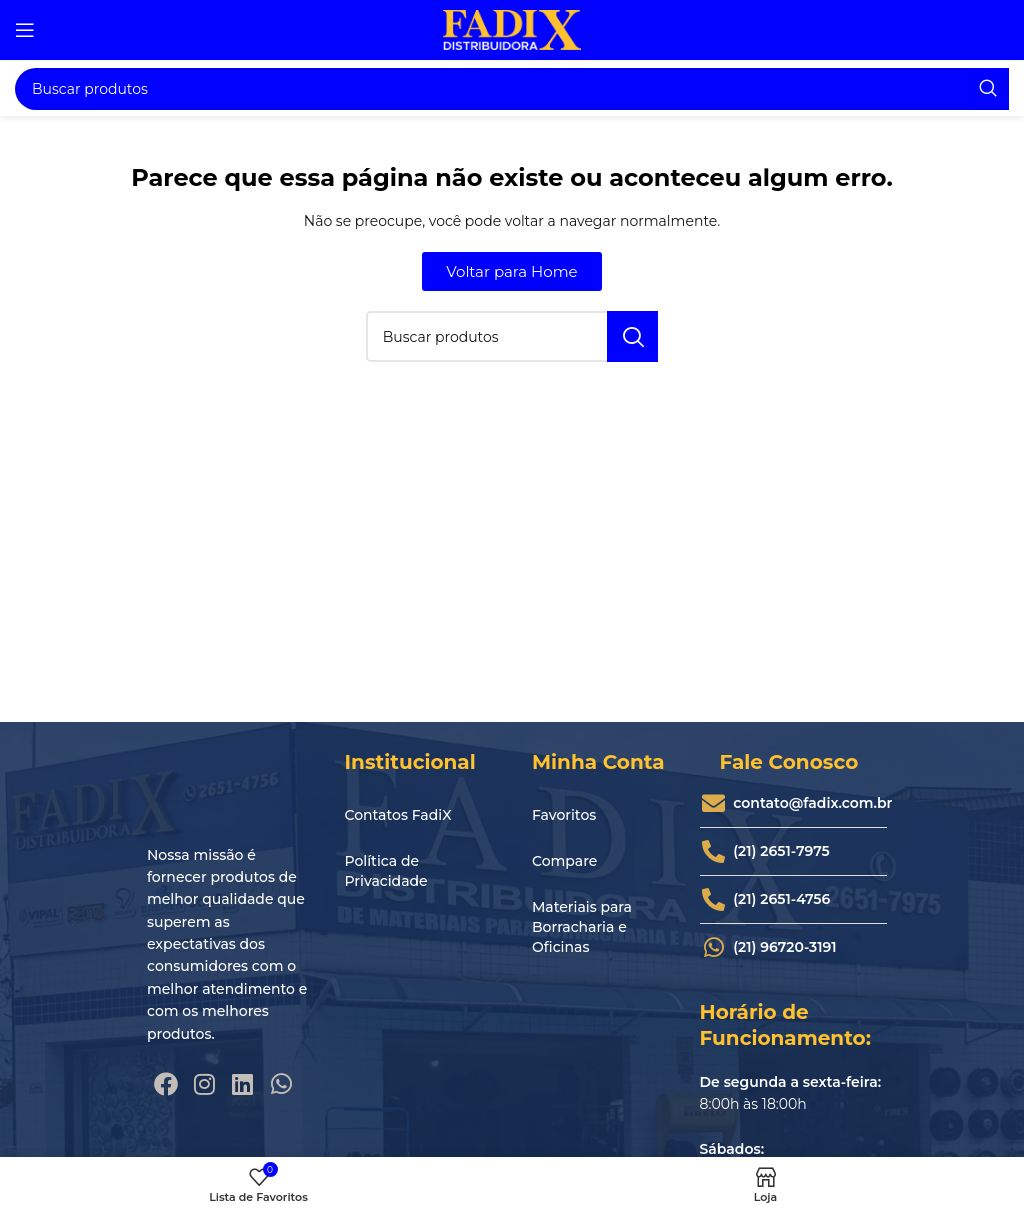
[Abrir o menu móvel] (25, 30)
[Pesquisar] (512, 89)
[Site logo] (512, 29)
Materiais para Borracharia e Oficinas (582, 927)
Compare (564, 861)
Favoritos (564, 815)
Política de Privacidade (386, 871)
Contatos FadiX (398, 815)
